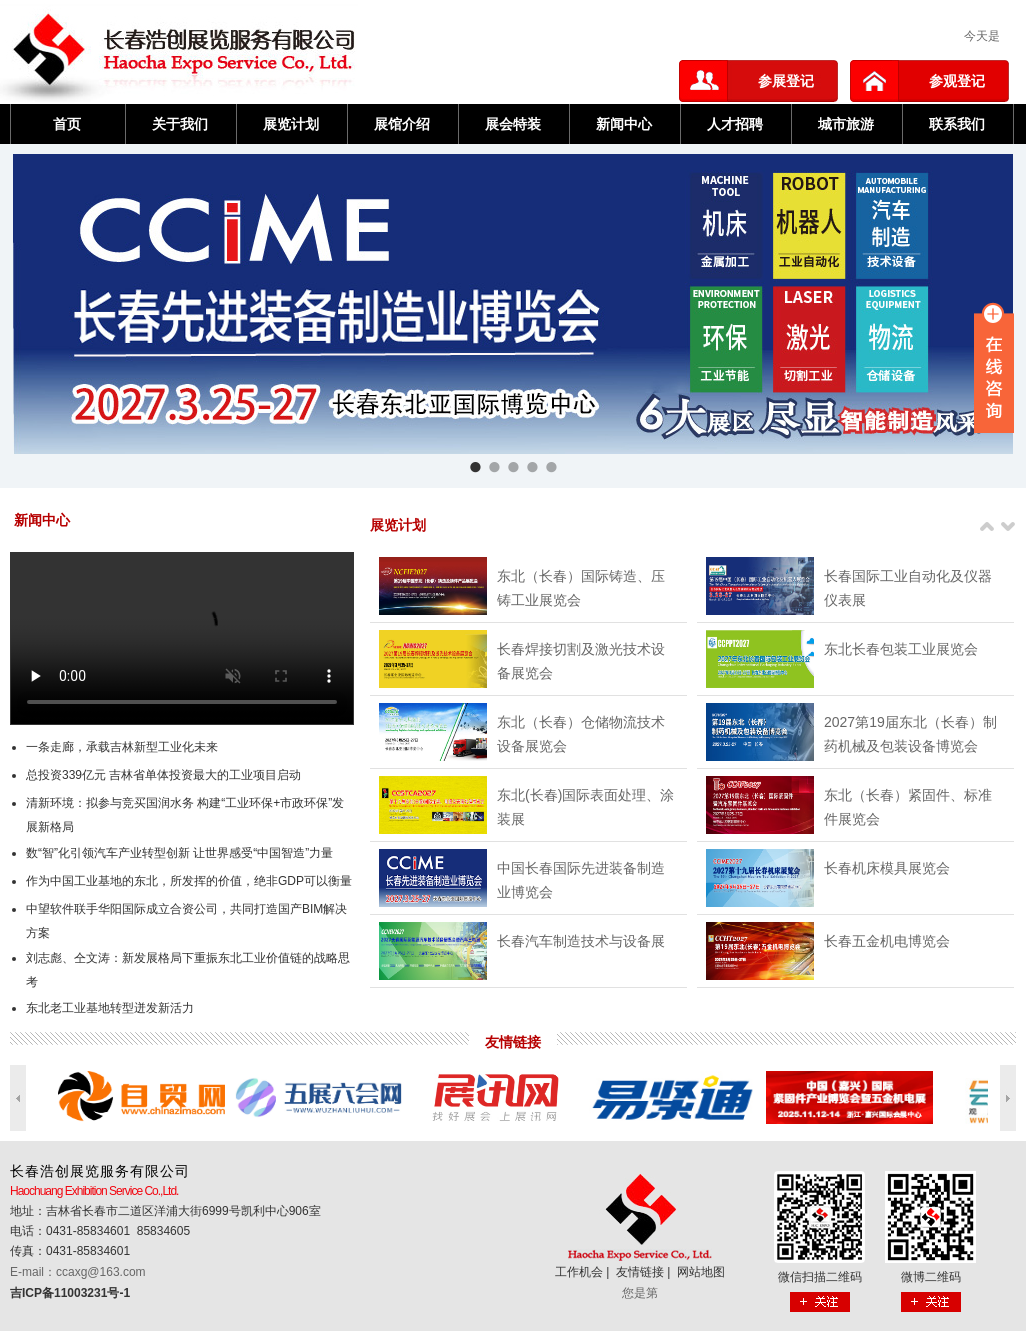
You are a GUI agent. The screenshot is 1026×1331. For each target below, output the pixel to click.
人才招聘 (735, 124)
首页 (67, 124)
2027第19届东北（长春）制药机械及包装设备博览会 (910, 734)
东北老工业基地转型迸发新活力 (110, 1008)
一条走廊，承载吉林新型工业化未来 (122, 747)
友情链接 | (645, 1272)
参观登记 (957, 81)
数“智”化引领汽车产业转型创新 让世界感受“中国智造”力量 (179, 853)
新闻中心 (624, 124)
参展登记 (786, 81)
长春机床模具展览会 (887, 868)
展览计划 (291, 124)
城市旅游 (846, 124)
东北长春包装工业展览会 (901, 649)
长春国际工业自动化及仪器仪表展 (908, 588)
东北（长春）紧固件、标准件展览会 (908, 807)
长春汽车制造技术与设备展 (581, 941)
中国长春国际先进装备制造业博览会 (581, 880)
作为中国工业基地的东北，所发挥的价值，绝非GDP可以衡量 (189, 881)
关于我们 (180, 124)
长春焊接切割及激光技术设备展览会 (581, 661)
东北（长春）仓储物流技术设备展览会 (581, 734)
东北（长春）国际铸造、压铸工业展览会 (581, 588)
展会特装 (513, 124)
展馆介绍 (402, 124)
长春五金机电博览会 (887, 941)
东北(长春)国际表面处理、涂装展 (585, 807)
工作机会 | (584, 1272)
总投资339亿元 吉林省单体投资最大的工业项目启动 (163, 775)
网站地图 (701, 1272)
